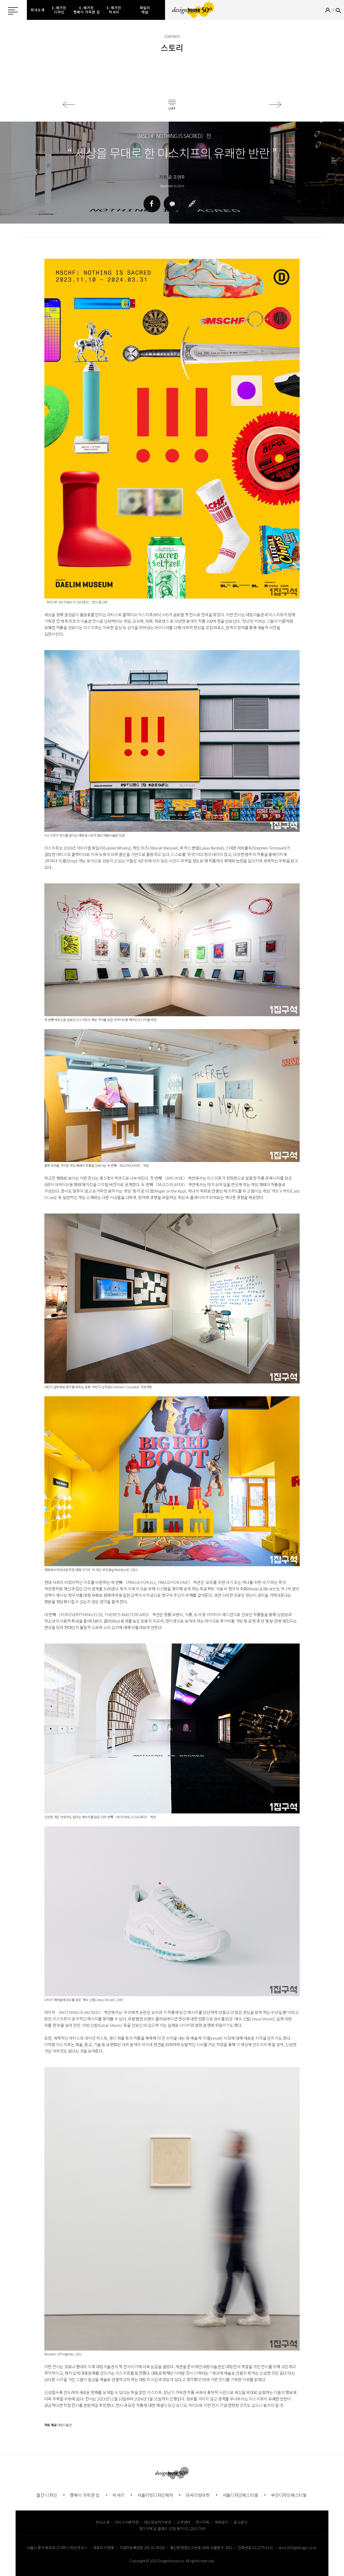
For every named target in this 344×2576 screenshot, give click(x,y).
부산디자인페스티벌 (289, 2495)
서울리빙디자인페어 (155, 2495)
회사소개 (102, 2522)
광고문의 (240, 2522)
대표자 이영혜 (103, 2547)
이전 (69, 104)
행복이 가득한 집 (85, 2495)
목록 (172, 105)
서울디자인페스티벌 (240, 2495)
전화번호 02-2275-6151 (255, 2547)
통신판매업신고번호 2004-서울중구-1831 (201, 2547)
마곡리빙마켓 (198, 2495)
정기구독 (202, 2522)
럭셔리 (118, 2495)
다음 (275, 104)
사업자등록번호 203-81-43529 (142, 2547)
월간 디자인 (46, 2495)
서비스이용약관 (126, 2522)
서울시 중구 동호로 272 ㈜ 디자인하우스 (57, 2547)
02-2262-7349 (194, 2528)
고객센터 (183, 2522)
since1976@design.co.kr (297, 2547)
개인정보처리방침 (157, 2522)
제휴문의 (221, 2522)
